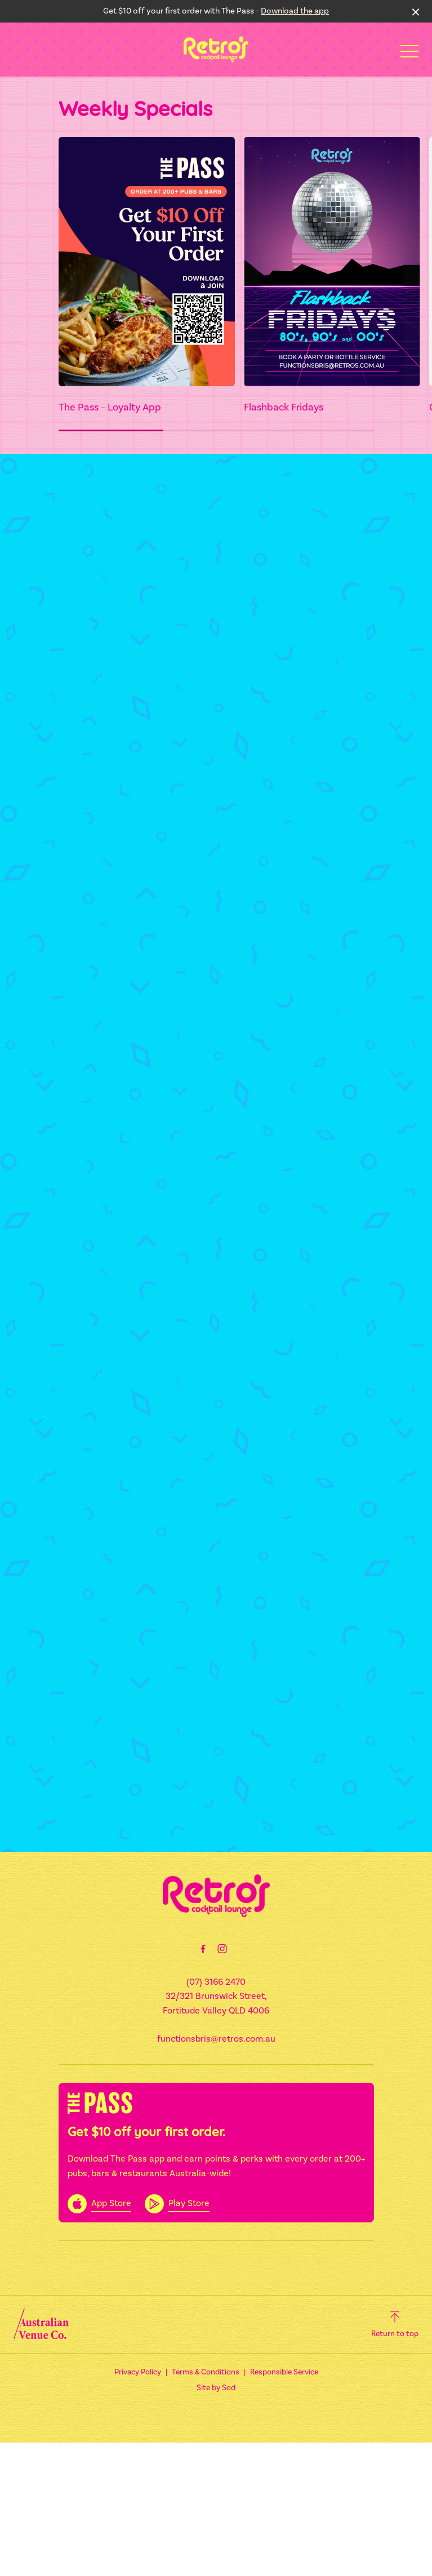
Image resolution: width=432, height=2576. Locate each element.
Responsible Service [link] (284, 2372)
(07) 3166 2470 (216, 1982)
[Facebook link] (203, 1948)
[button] (409, 54)
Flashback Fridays (283, 407)
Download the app (295, 11)
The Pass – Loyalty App (110, 407)
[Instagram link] (222, 1948)
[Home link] (216, 49)
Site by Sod (216, 2388)
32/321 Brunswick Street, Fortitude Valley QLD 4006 (216, 2003)
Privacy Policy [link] (137, 2372)
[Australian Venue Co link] (41, 2324)
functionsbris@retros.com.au (216, 2038)
